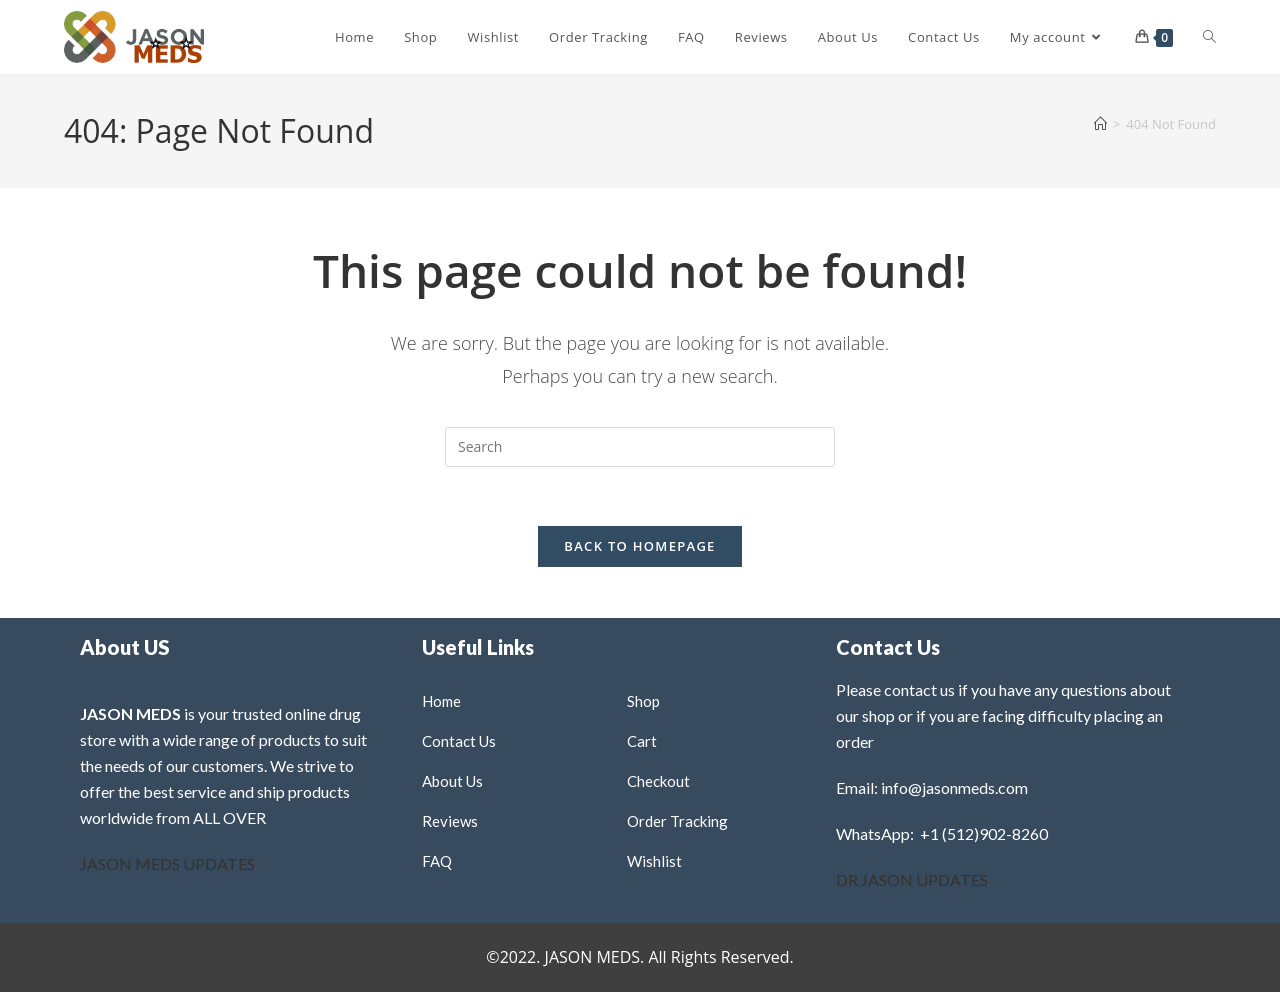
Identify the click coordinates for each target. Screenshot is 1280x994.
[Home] (1100, 124)
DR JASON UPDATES (912, 881)
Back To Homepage (639, 548)
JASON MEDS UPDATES (167, 865)
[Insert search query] (640, 447)
